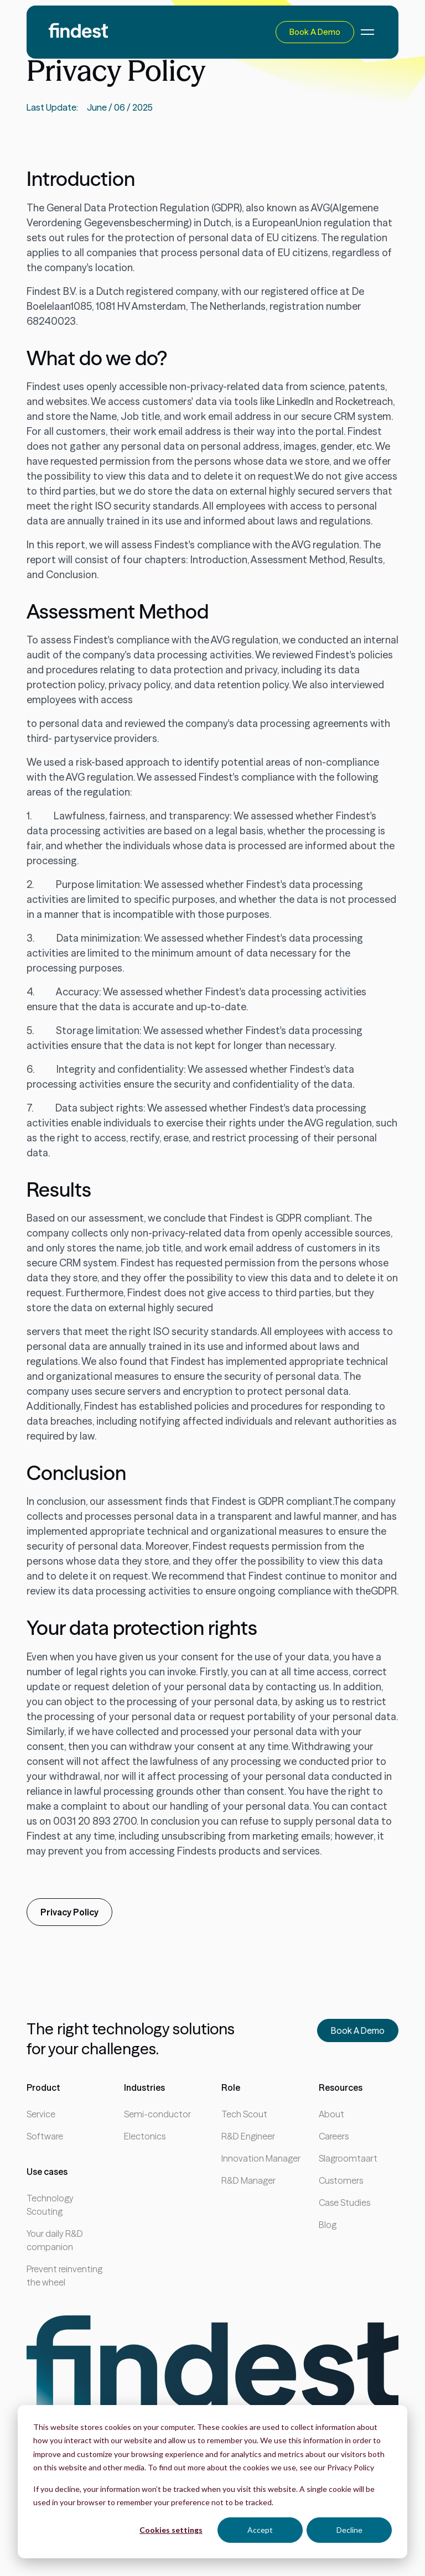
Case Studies (344, 2202)
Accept (260, 2530)
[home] (78, 32)
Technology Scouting (50, 2205)
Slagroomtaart (348, 2158)
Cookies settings (171, 2530)
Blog (327, 2224)
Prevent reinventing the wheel (64, 2275)
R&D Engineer (248, 2136)
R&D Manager (248, 2180)
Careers (334, 2136)
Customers (341, 2180)
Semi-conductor (157, 2114)
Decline (349, 2530)
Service (41, 2114)
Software (45, 2136)
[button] (365, 32)
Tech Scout (244, 2114)
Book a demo (314, 32)
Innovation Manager (260, 2158)
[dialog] (212, 2481)
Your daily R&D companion (55, 2240)
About (331, 2114)
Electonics (144, 2136)
